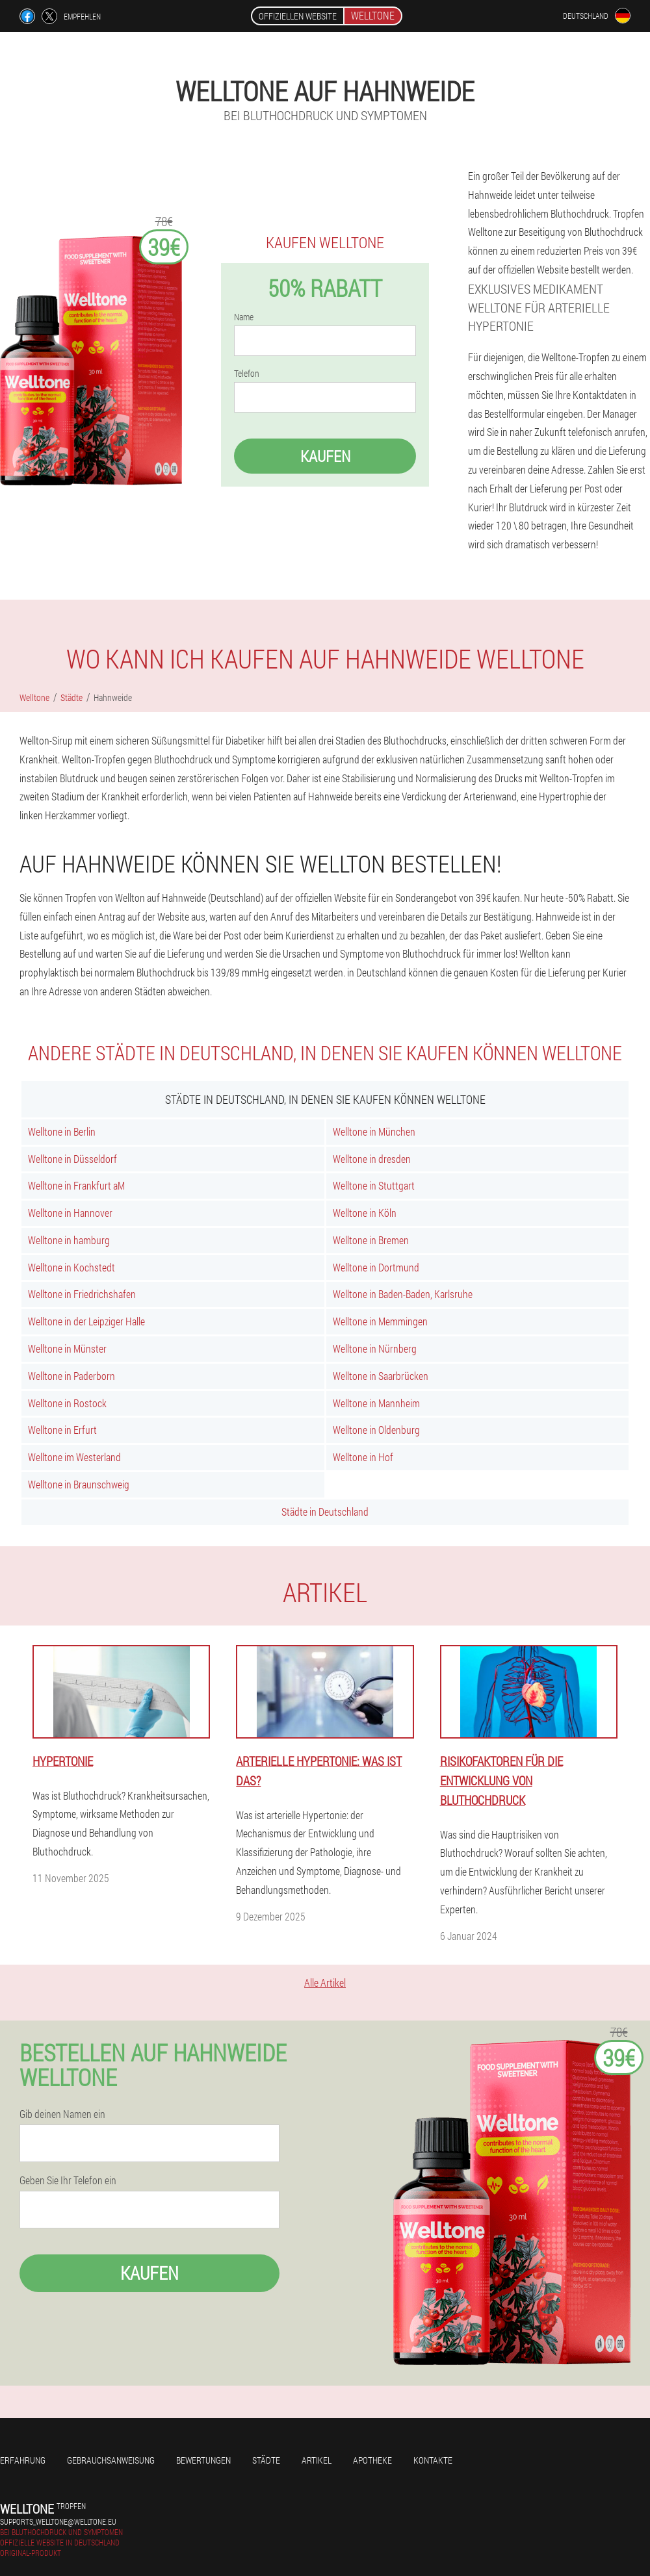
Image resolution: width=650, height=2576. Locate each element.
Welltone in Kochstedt (71, 1267)
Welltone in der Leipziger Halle (86, 1321)
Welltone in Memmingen (380, 1321)
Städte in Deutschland (325, 1511)
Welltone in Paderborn (71, 1376)
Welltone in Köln (364, 1212)
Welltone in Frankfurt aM (76, 1185)
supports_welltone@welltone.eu (58, 2521)
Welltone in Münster (67, 1348)
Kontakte (432, 2460)
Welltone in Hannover (70, 1212)
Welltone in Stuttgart (374, 1185)
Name (244, 317)
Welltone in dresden (372, 1159)
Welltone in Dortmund (376, 1267)
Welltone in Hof (363, 1457)
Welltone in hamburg (69, 1240)
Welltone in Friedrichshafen (82, 1294)
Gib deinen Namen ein (62, 2114)
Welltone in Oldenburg (376, 1429)
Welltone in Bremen (371, 1240)
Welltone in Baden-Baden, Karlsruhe (403, 1294)
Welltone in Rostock (67, 1403)
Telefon (246, 373)
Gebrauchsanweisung (111, 2460)
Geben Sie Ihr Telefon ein (68, 2180)
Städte (266, 2460)
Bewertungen (203, 2460)
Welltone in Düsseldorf (72, 1159)
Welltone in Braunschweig (78, 1484)
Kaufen (325, 456)
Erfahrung (23, 2460)
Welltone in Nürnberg (375, 1348)
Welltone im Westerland (74, 1457)
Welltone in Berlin (62, 1131)
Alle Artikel (325, 1982)
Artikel (317, 2460)
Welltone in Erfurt (62, 1429)
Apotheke (372, 2460)
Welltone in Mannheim (376, 1403)
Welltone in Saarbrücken (380, 1376)
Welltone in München (374, 1131)
